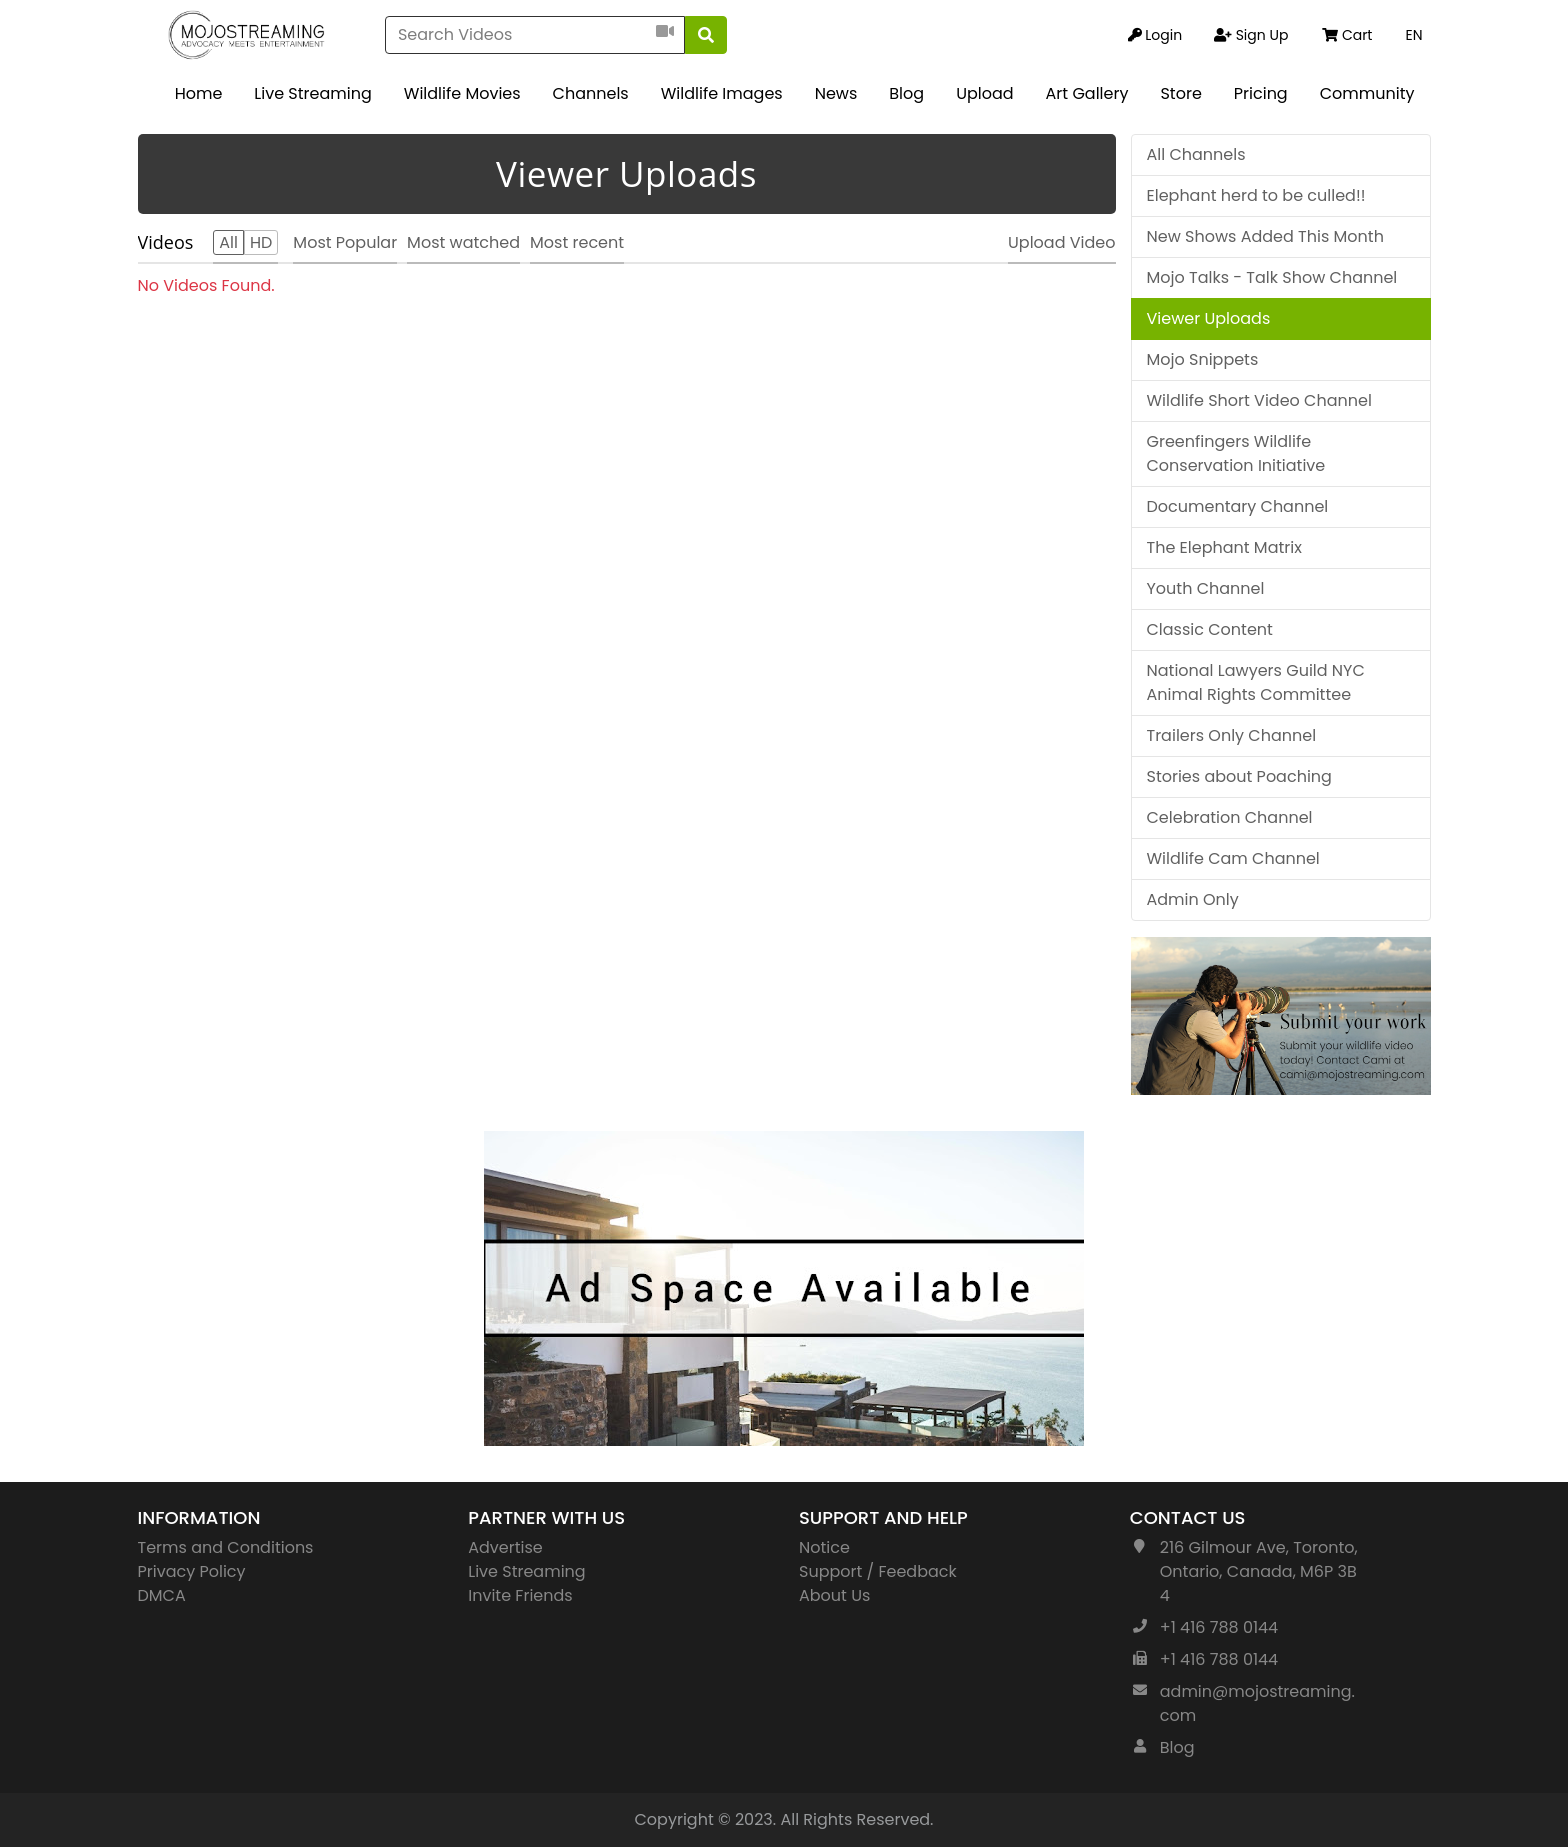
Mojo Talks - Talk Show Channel (1272, 277)
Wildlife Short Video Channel (1259, 400)
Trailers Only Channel (1232, 735)
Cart (1347, 35)
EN (1413, 35)
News (836, 93)
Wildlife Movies (462, 93)
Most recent (577, 242)
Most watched (463, 242)
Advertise (505, 1547)
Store (1180, 93)
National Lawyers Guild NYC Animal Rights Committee (1256, 682)
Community (1367, 93)
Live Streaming (312, 93)
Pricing (1261, 93)
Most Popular (345, 242)
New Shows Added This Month (1265, 236)
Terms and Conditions (226, 1547)
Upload (984, 93)
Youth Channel (1206, 588)
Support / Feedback (878, 1571)
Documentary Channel (1238, 506)
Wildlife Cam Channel (1233, 858)
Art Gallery (1087, 93)
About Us (834, 1595)
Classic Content (1210, 629)
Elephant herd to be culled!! (1256, 195)
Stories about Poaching (1239, 776)
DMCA (162, 1595)
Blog (906, 93)
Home (199, 93)
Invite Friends (520, 1595)
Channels (591, 93)
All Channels (1196, 154)
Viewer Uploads (1209, 318)
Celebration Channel (1230, 817)
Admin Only (1193, 899)
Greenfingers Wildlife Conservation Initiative (1236, 453)
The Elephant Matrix (1224, 547)
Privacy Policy (192, 1571)
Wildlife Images (722, 93)
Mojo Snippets (1203, 359)
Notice (824, 1547)
